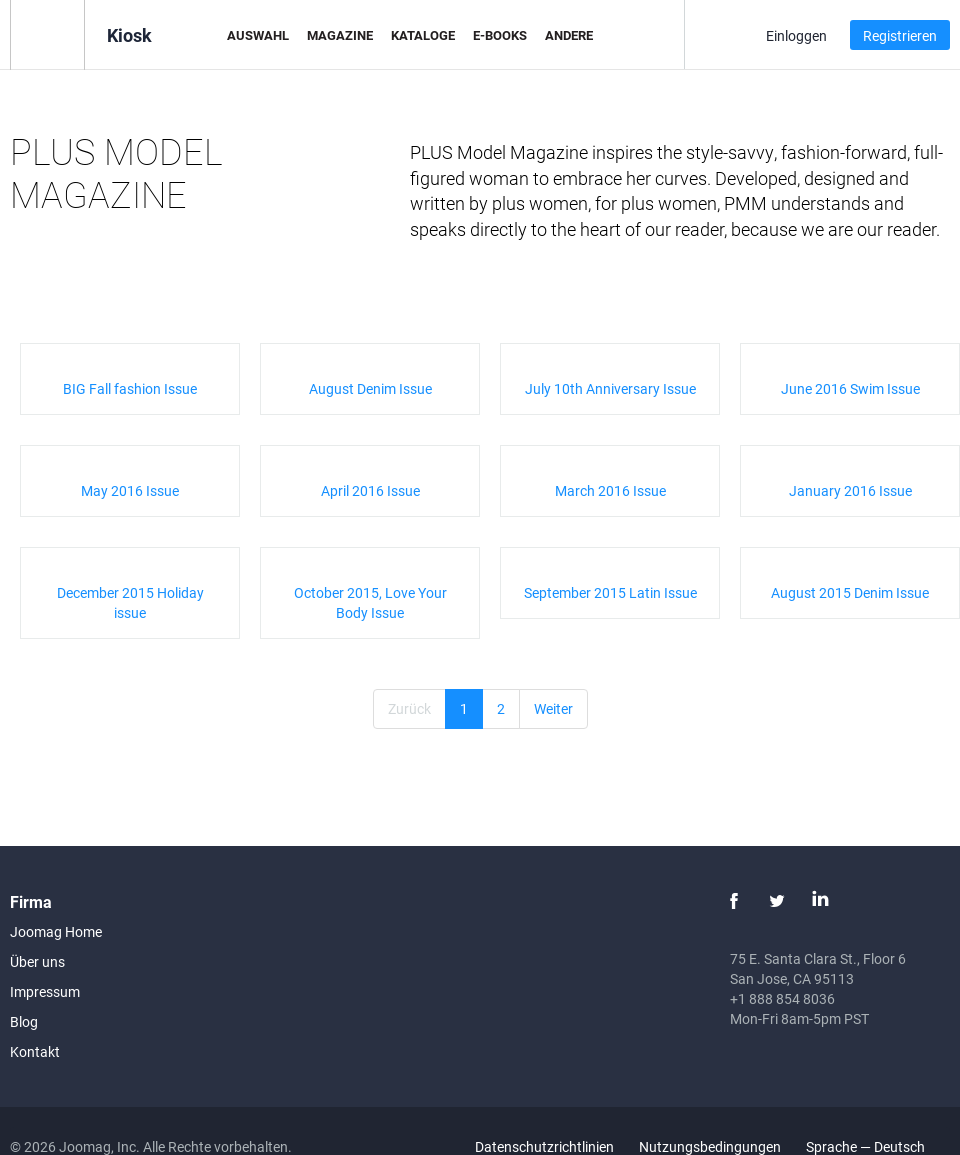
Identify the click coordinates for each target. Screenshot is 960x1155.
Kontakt (35, 1051)
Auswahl (258, 35)
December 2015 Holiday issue (130, 602)
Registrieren (900, 35)
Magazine (340, 35)
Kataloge (423, 35)
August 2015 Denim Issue (850, 592)
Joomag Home (56, 931)
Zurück (409, 708)
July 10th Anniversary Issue (610, 388)
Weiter (553, 708)
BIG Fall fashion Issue (130, 388)
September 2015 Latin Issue (610, 592)
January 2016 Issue (850, 490)
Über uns (37, 961)
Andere (569, 35)
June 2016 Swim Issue (850, 388)
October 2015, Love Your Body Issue (370, 602)
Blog (24, 1021)
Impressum (45, 991)
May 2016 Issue (130, 490)
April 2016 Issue (370, 490)
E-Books (500, 35)
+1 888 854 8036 (782, 998)
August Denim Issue (370, 388)
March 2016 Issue (610, 490)
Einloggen (796, 35)
